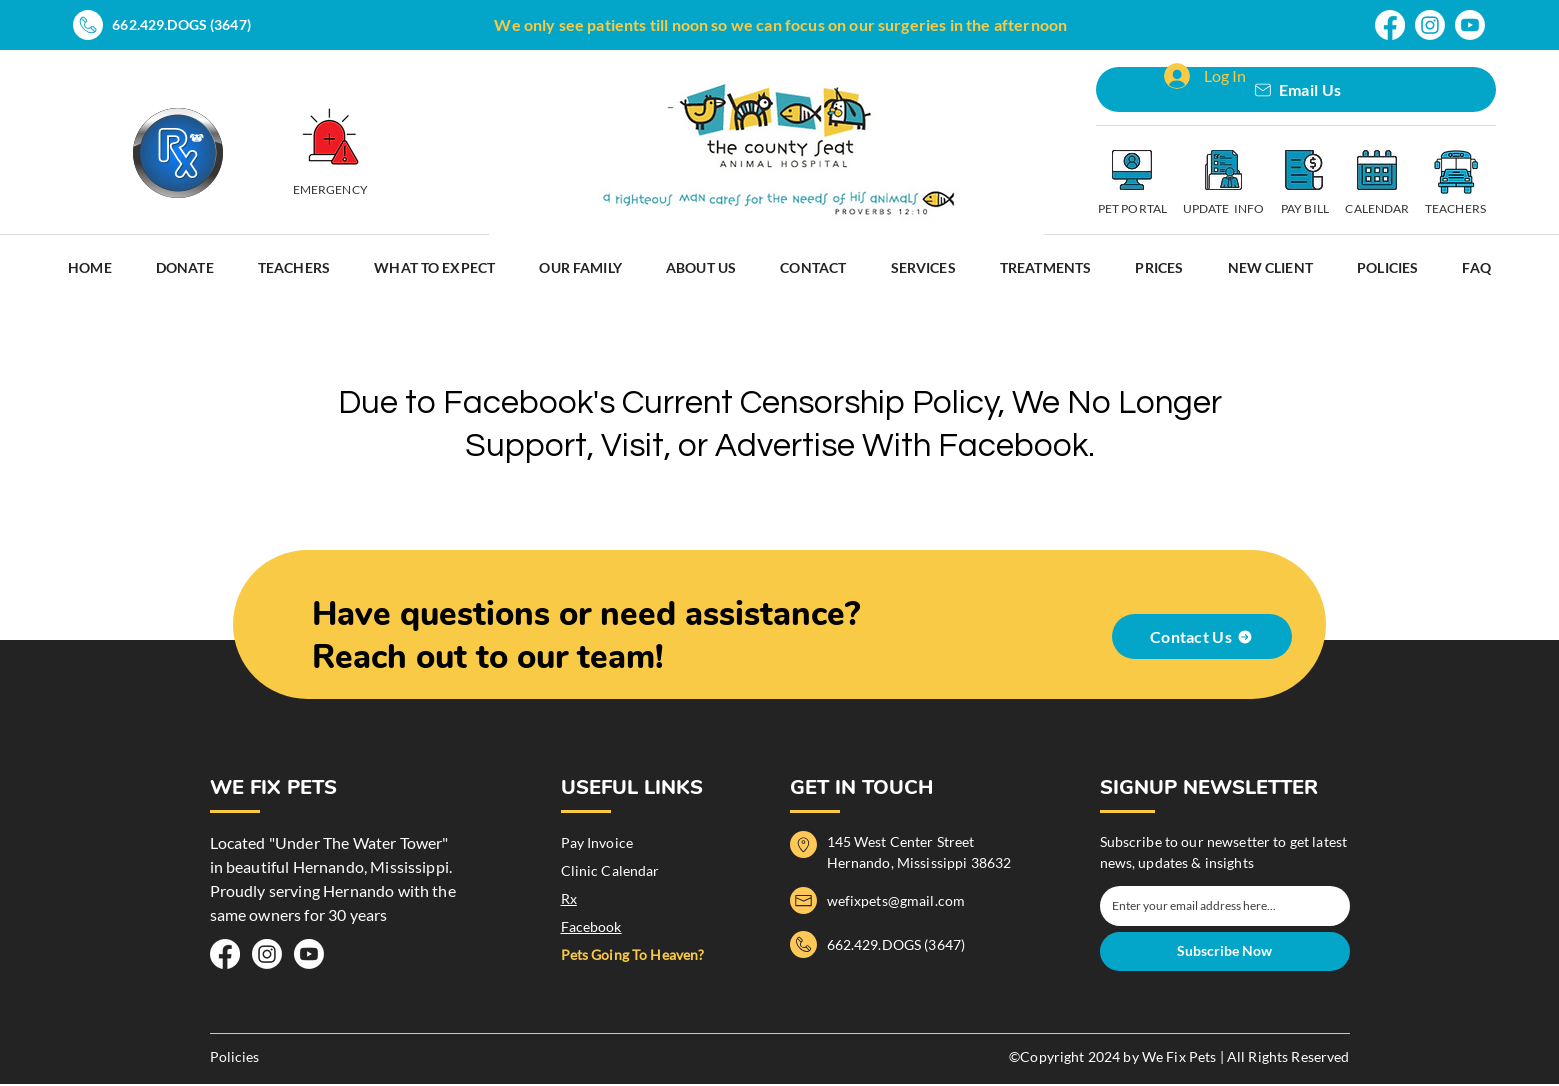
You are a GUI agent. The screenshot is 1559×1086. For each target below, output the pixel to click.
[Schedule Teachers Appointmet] (1455, 172)
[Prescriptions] (178, 153)
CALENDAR (1377, 208)
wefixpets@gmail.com (896, 900)
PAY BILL (1305, 208)
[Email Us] (1296, 89)
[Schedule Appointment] (1223, 170)
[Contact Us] (1202, 636)
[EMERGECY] (330, 136)
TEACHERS (1455, 208)
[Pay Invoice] (1304, 170)
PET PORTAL (1132, 208)
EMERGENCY (330, 189)
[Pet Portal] (1132, 170)
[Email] (1219, 906)
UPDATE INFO (1223, 208)
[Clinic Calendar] (1377, 170)
